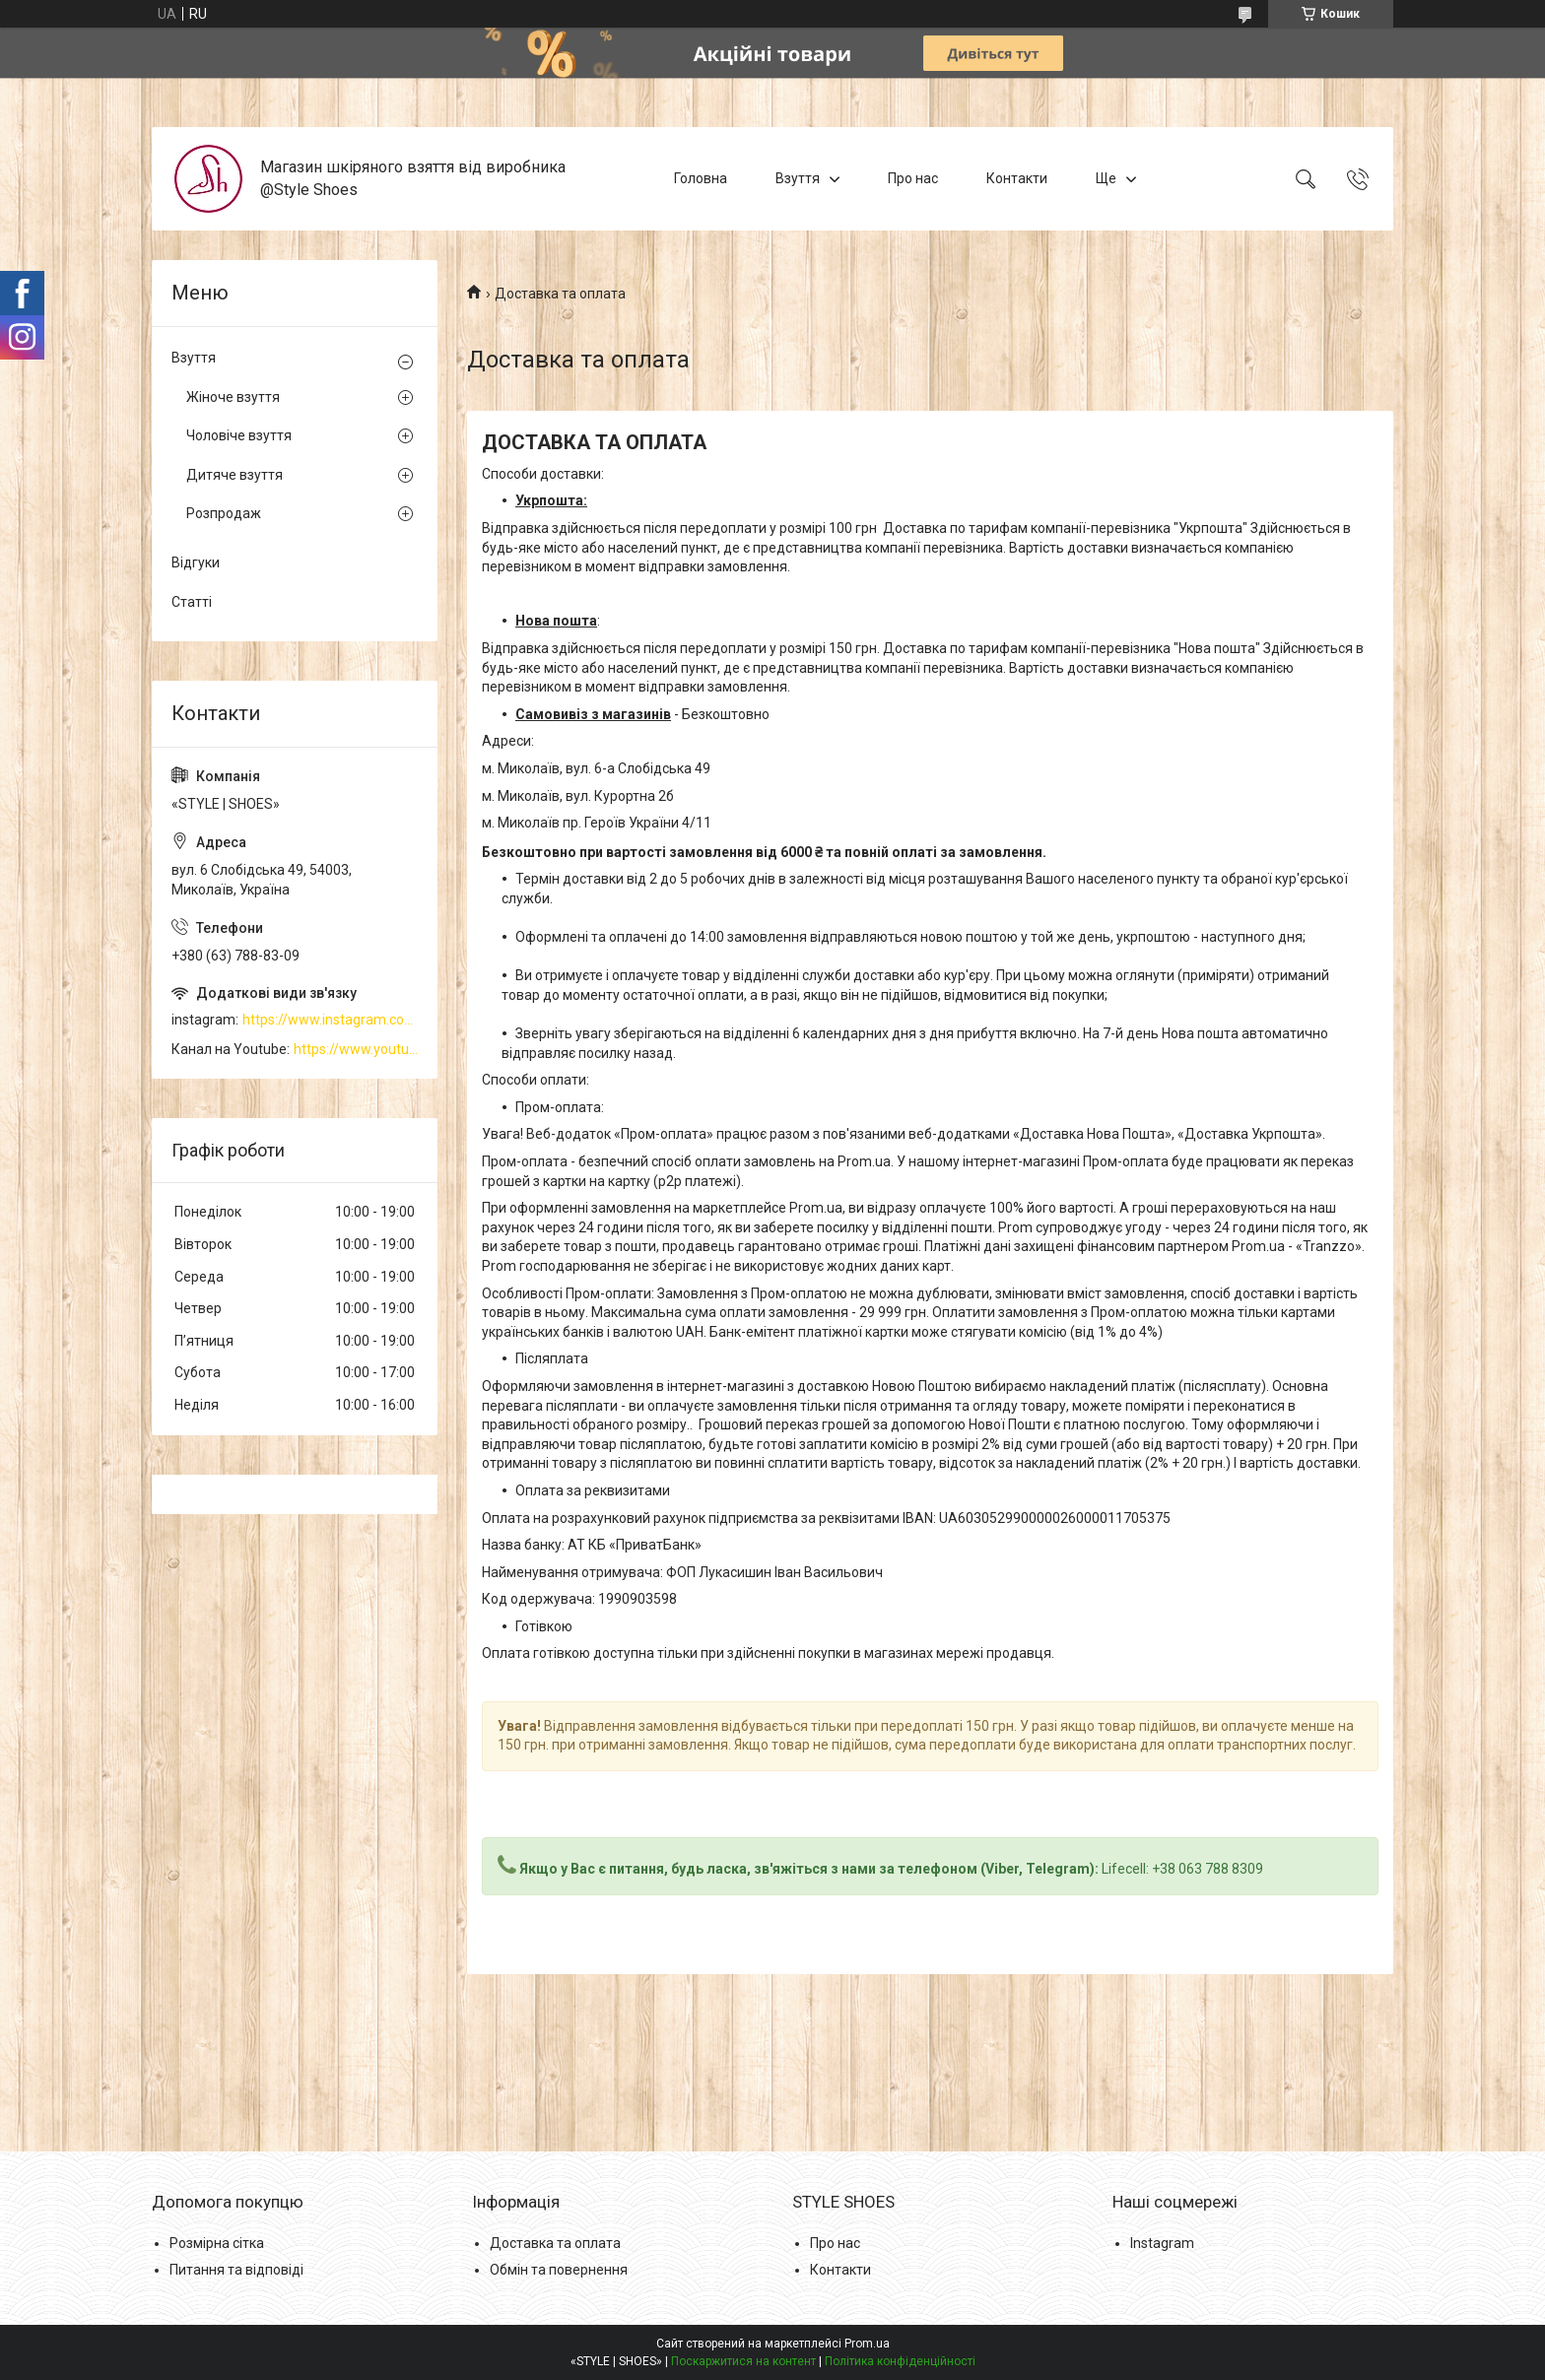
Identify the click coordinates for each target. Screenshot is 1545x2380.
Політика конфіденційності (900, 2361)
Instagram (1162, 2243)
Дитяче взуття (234, 475)
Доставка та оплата (555, 2243)
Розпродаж (223, 513)
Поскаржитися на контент (743, 2361)
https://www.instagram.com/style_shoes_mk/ (330, 1019)
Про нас (913, 178)
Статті (191, 602)
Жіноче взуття (233, 397)
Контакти (1016, 178)
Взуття (797, 178)
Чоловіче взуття (239, 435)
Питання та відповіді (236, 2270)
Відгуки (195, 562)
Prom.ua (867, 2343)
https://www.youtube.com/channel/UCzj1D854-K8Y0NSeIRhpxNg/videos (356, 1049)
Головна (700, 178)
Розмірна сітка (216, 2243)
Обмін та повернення (559, 2270)
